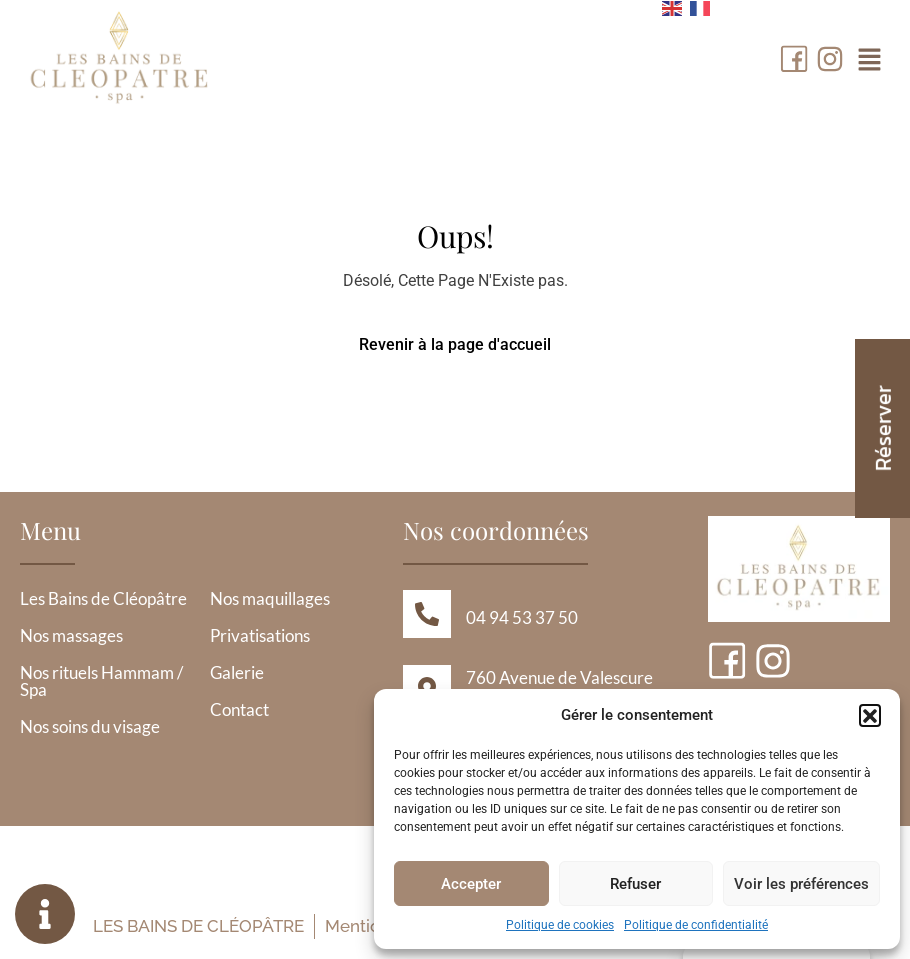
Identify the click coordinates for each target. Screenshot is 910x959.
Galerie (237, 672)
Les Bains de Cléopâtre (103, 598)
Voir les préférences (801, 884)
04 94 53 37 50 (522, 617)
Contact (239, 709)
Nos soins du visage (90, 726)
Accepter (471, 884)
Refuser (635, 884)
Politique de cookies (560, 925)
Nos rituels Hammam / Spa (101, 681)
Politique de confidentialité (696, 925)
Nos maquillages (270, 598)
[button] (870, 715)
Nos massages (71, 635)
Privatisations (260, 635)
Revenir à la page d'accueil (455, 344)
